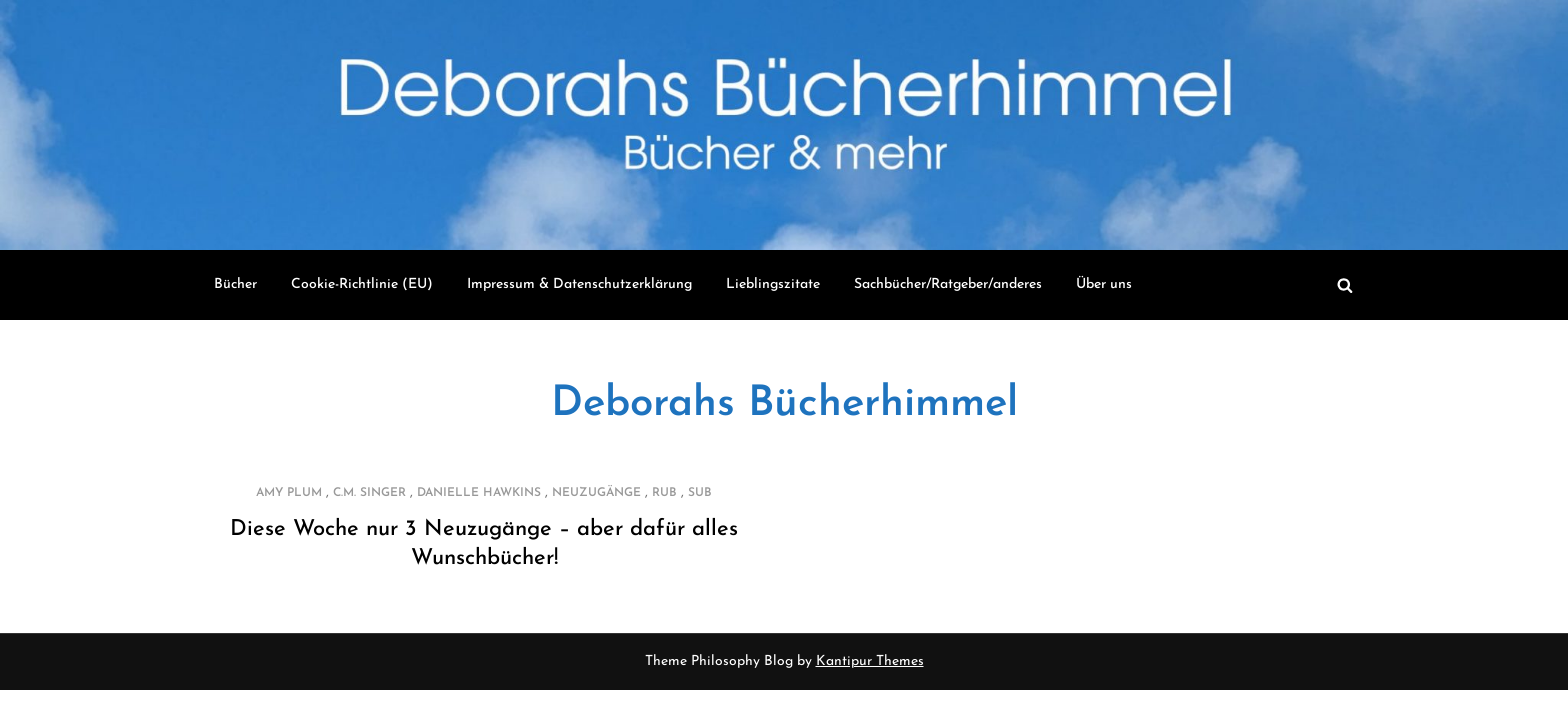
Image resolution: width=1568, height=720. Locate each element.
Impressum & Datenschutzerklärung (579, 284)
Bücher (235, 284)
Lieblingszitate (773, 284)
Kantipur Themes (870, 661)
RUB (664, 493)
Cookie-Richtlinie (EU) (362, 284)
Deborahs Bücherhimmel (784, 404)
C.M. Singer (369, 493)
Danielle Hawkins (479, 493)
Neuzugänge (596, 493)
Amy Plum (289, 493)
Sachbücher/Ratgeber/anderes (948, 284)
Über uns (1104, 284)
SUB (700, 493)
